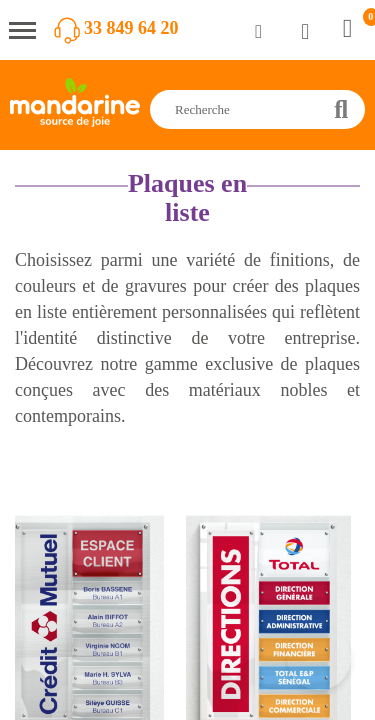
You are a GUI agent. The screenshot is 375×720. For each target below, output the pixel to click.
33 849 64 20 (131, 28)
